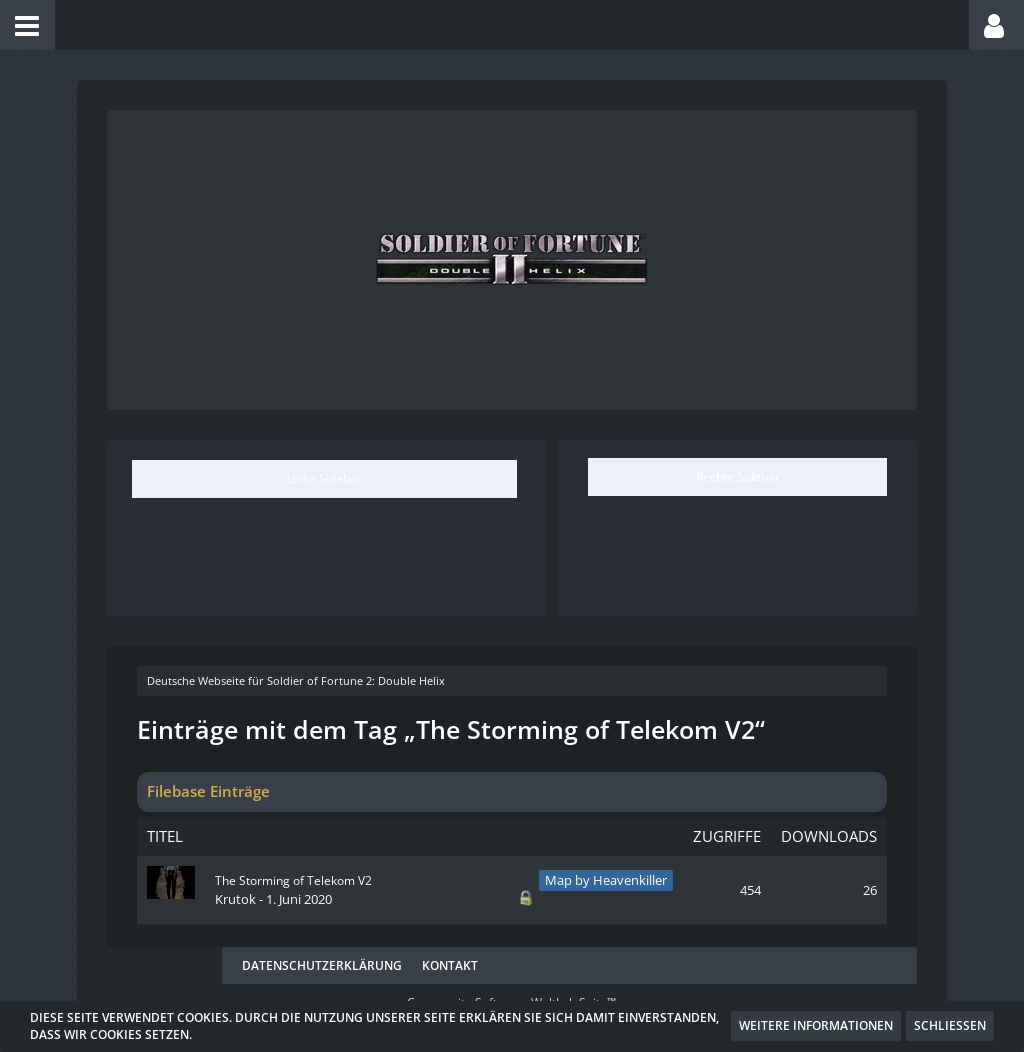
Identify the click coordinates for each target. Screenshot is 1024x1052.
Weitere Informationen (816, 1025)
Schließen (950, 1025)
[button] (27, 25)
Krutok (235, 899)
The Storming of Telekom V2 (293, 880)
